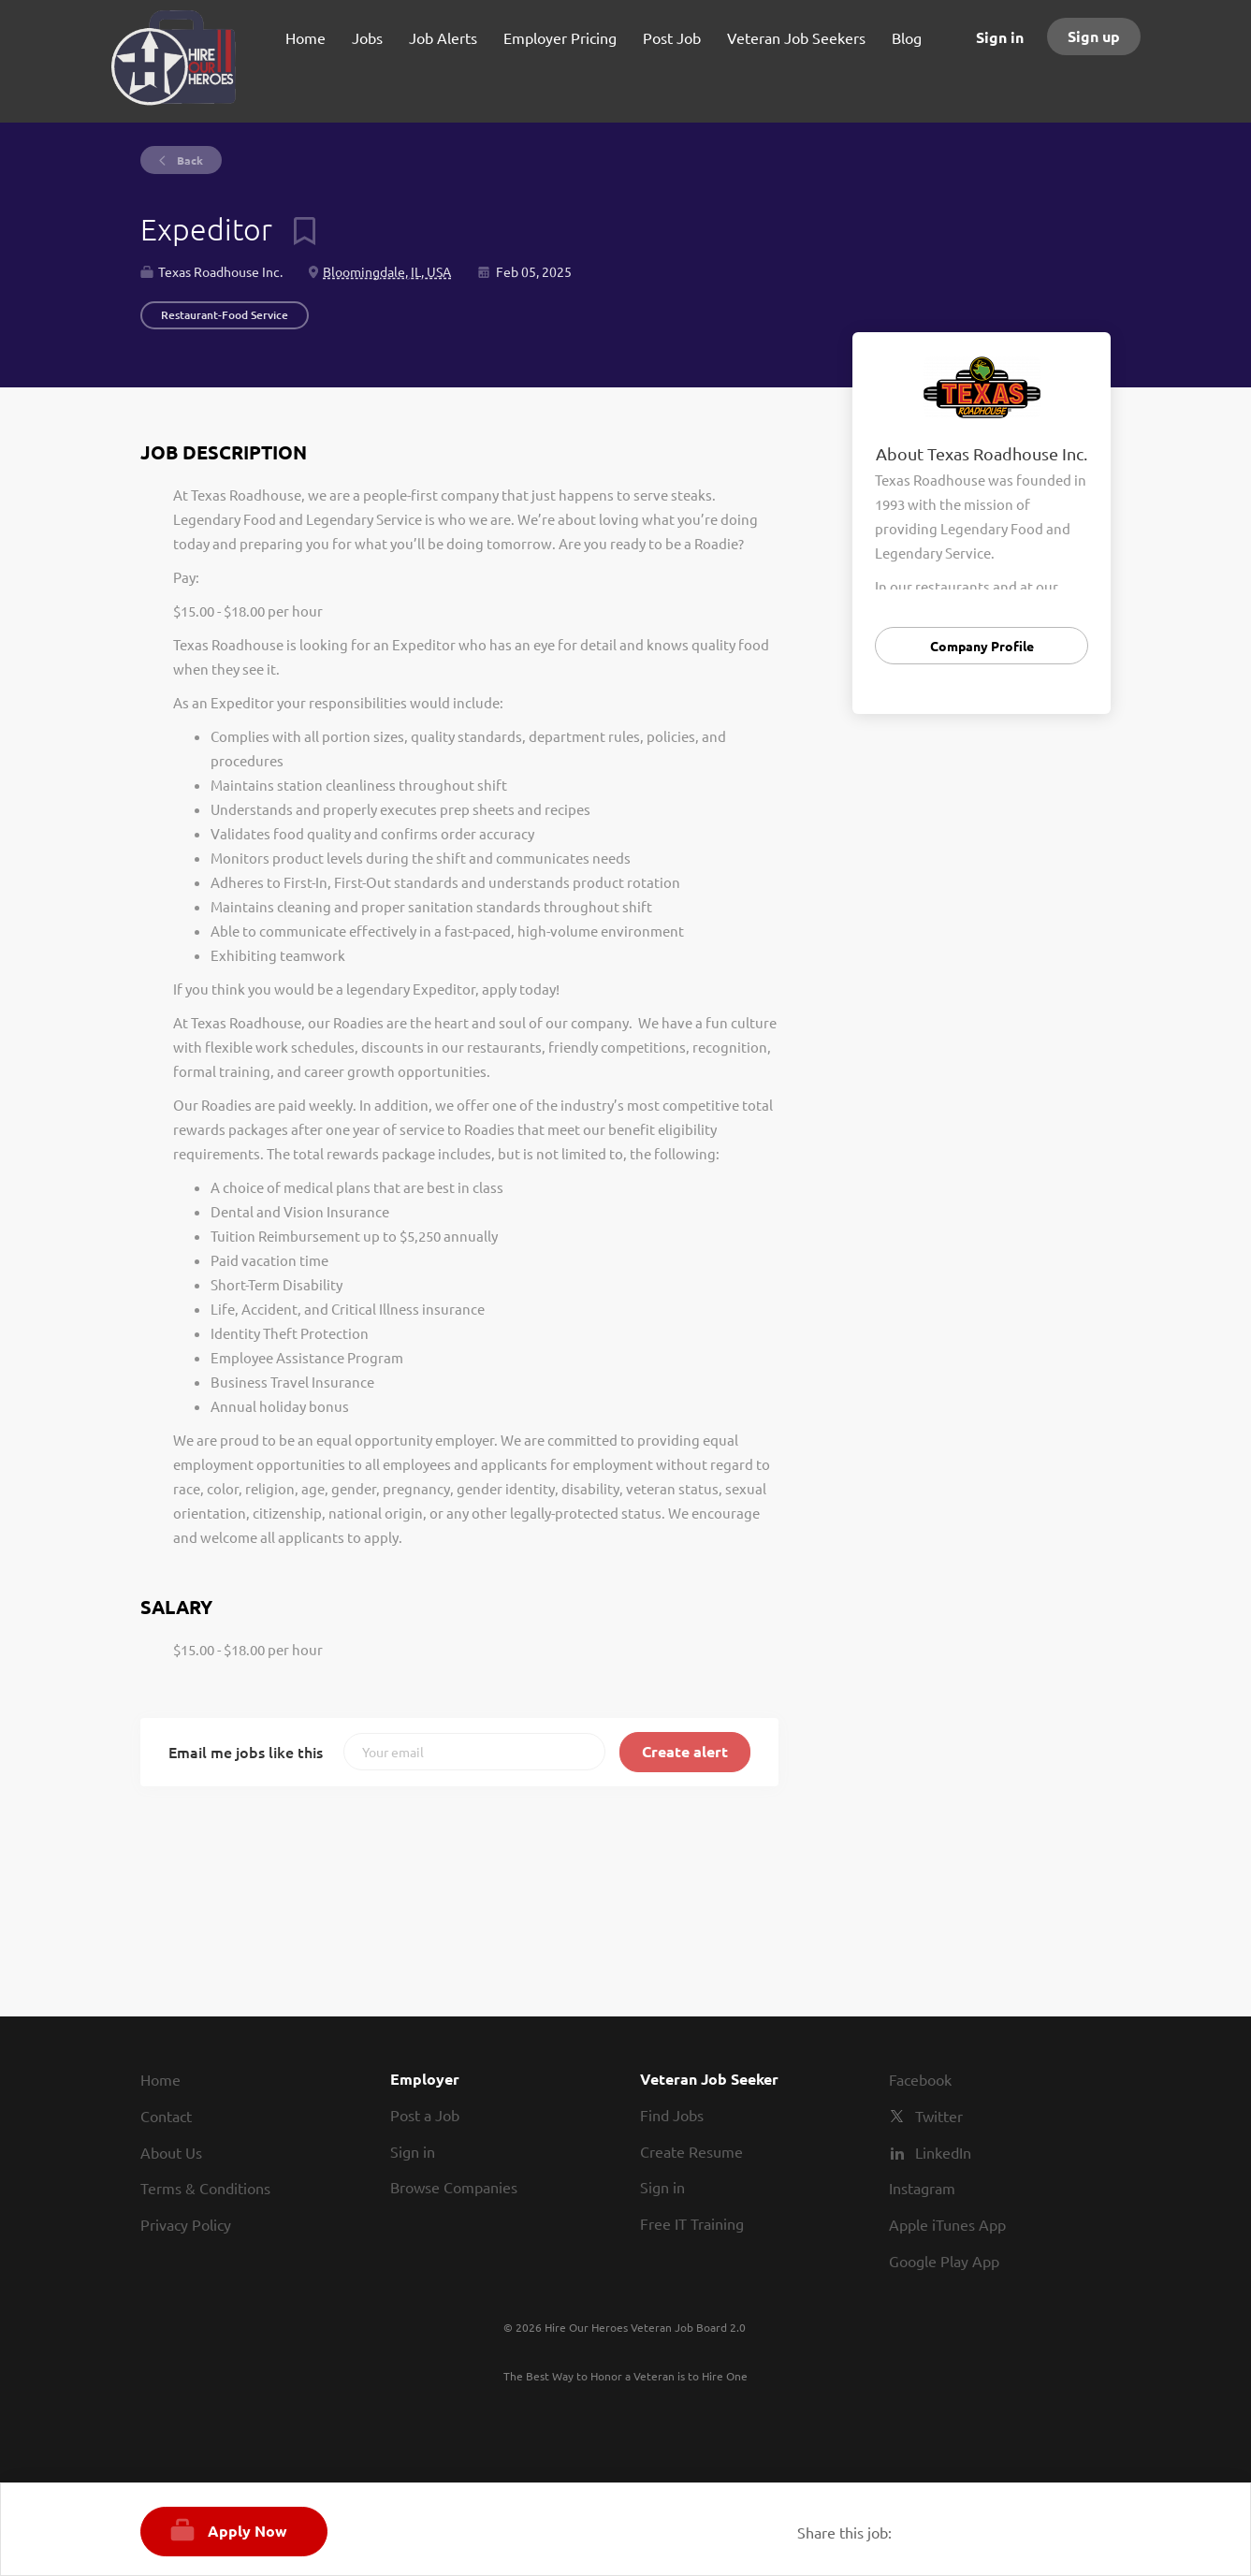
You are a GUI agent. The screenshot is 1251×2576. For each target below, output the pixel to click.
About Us (171, 2152)
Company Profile (982, 645)
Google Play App (944, 2260)
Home (160, 2079)
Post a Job (424, 2114)
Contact (166, 2115)
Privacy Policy (185, 2224)
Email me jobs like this (245, 1751)
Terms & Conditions (205, 2187)
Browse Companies (453, 2186)
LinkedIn (943, 2152)
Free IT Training (692, 2223)
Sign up (1094, 36)
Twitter (939, 2115)
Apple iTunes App (947, 2224)
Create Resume (691, 2151)
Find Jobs (672, 2114)
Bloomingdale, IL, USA (387, 271)
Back (188, 160)
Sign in (1000, 37)
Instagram (922, 2187)
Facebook (920, 2079)
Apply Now (247, 2530)
